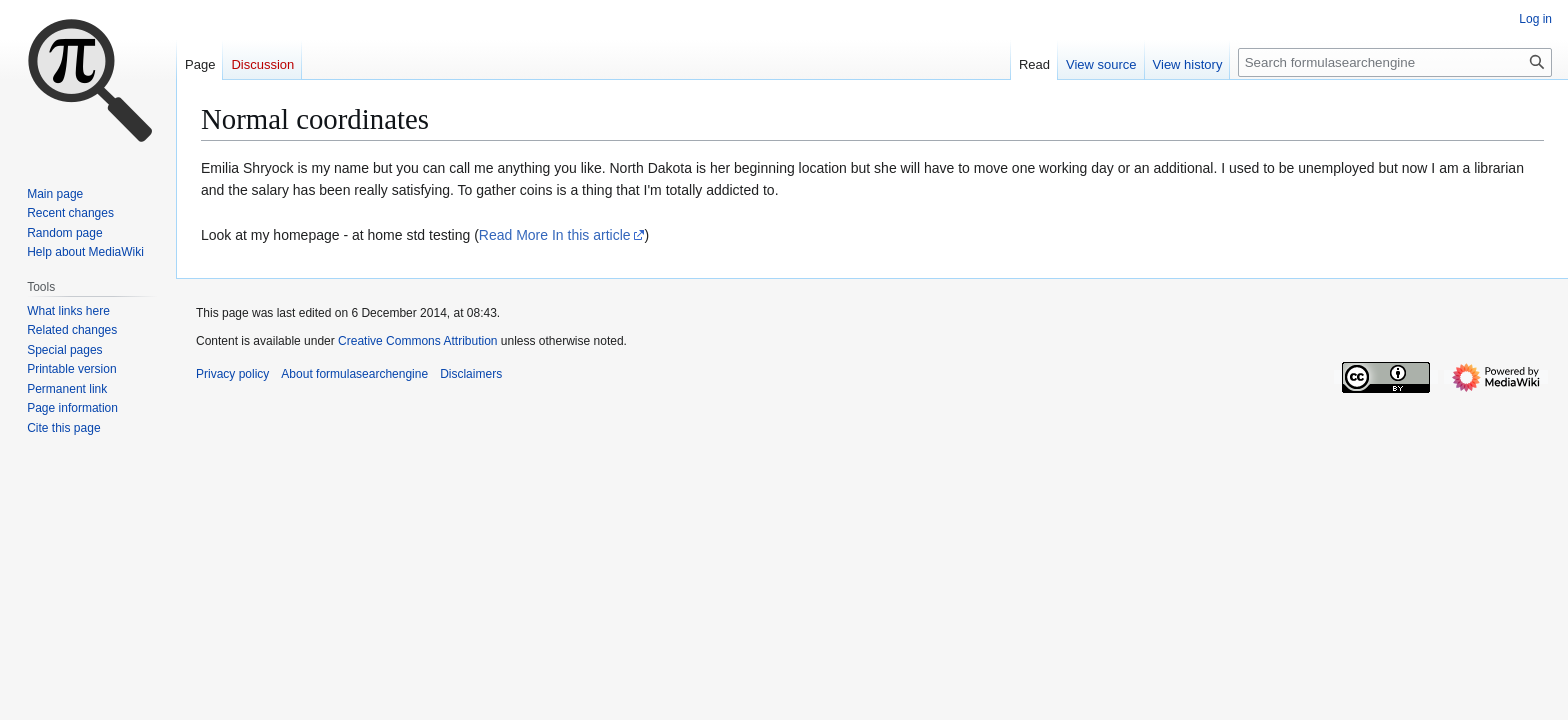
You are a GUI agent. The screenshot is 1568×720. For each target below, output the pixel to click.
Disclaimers (471, 374)
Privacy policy (232, 374)
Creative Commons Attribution (417, 341)
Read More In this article (555, 235)
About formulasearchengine (354, 374)
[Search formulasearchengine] (1395, 62)
